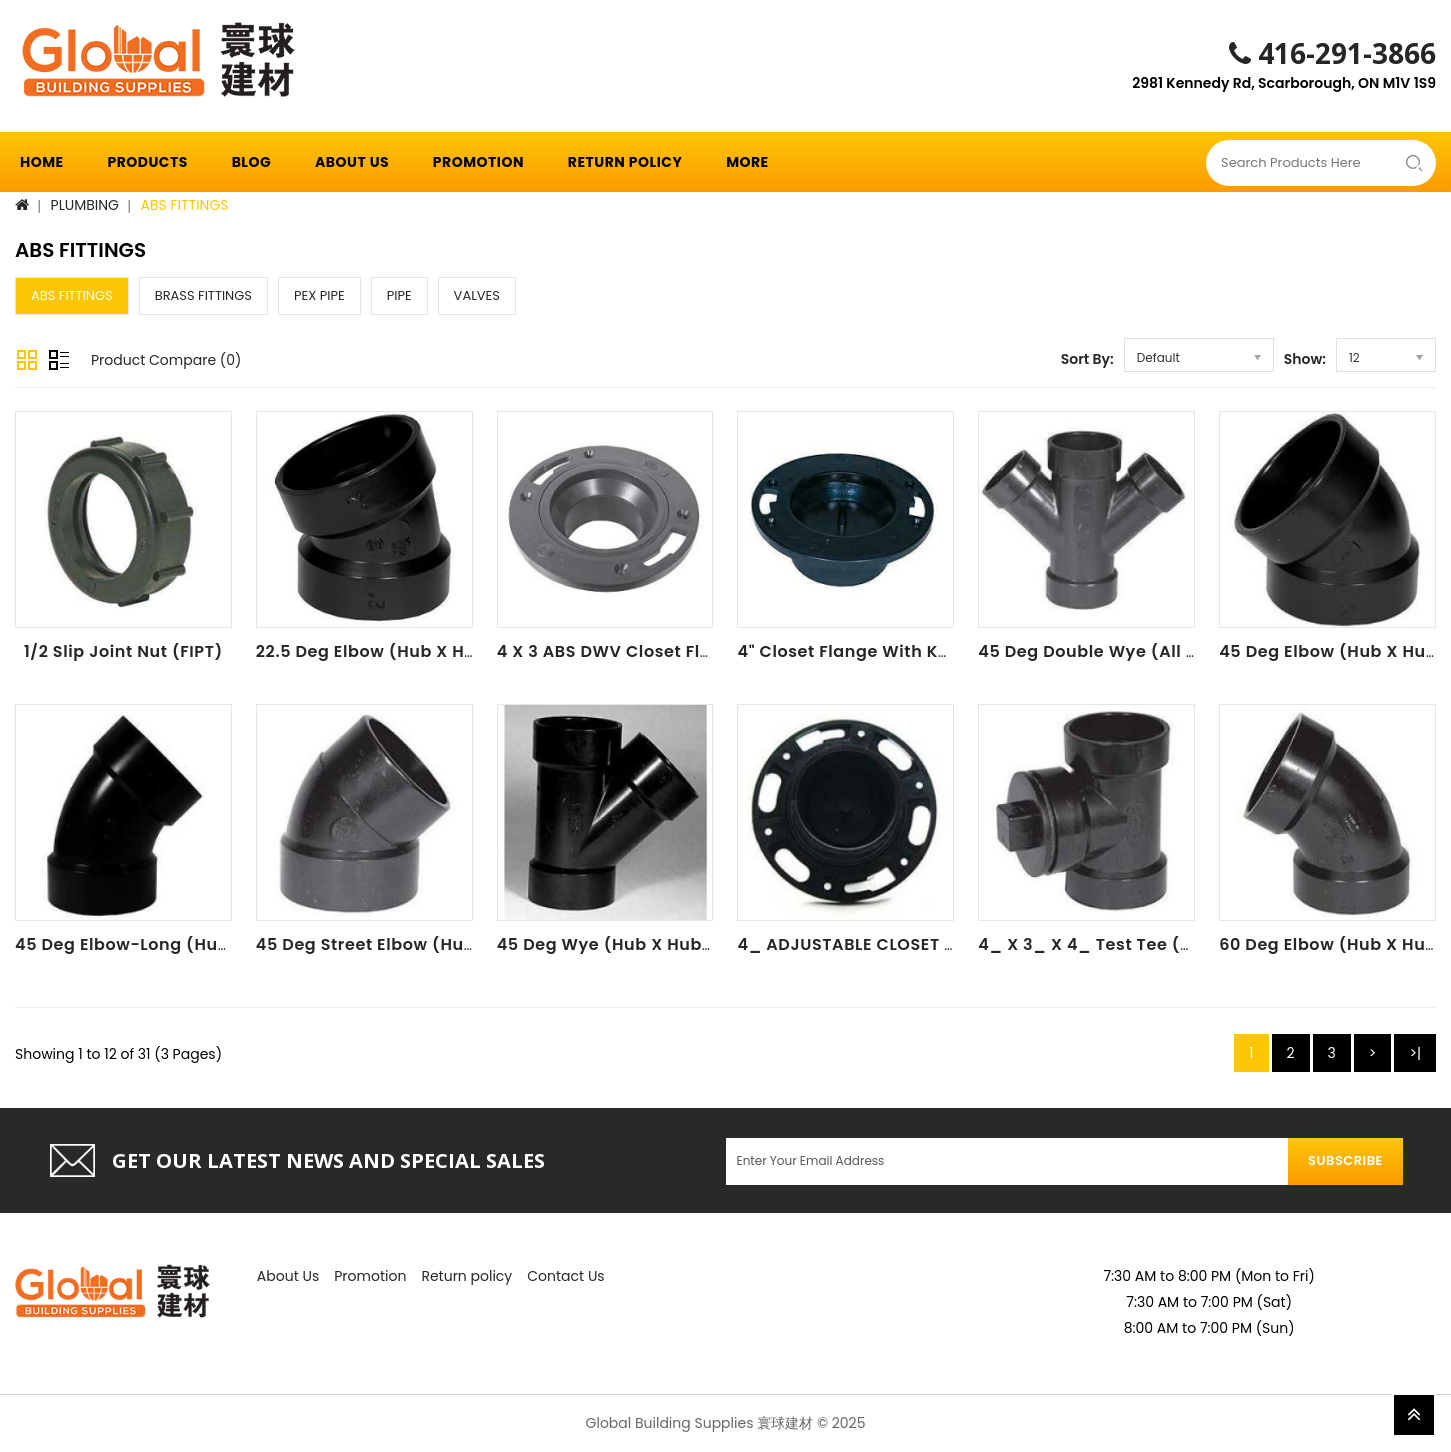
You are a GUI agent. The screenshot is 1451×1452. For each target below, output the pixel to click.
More (747, 162)
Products (147, 162)
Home (42, 162)
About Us (352, 162)
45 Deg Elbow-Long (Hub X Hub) (154, 944)
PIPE (399, 295)
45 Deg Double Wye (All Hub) (1103, 651)
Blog (252, 162)
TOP (1414, 1415)
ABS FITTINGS (185, 205)
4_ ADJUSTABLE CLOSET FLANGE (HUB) (900, 944)
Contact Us (565, 1276)
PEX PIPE (319, 295)
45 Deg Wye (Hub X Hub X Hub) (631, 944)
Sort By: (1087, 359)
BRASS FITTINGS (203, 295)
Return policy (625, 162)
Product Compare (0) (166, 360)
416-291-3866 (1332, 53)
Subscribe (1345, 1160)
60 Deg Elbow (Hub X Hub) (1332, 944)
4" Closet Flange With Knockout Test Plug (914, 651)
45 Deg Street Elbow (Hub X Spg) (396, 944)
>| (1415, 1053)
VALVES (477, 295)
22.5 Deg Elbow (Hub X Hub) (375, 651)
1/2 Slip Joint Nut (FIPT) (123, 651)
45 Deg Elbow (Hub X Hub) (1332, 651)
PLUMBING (85, 205)
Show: (1305, 359)
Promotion (478, 162)
